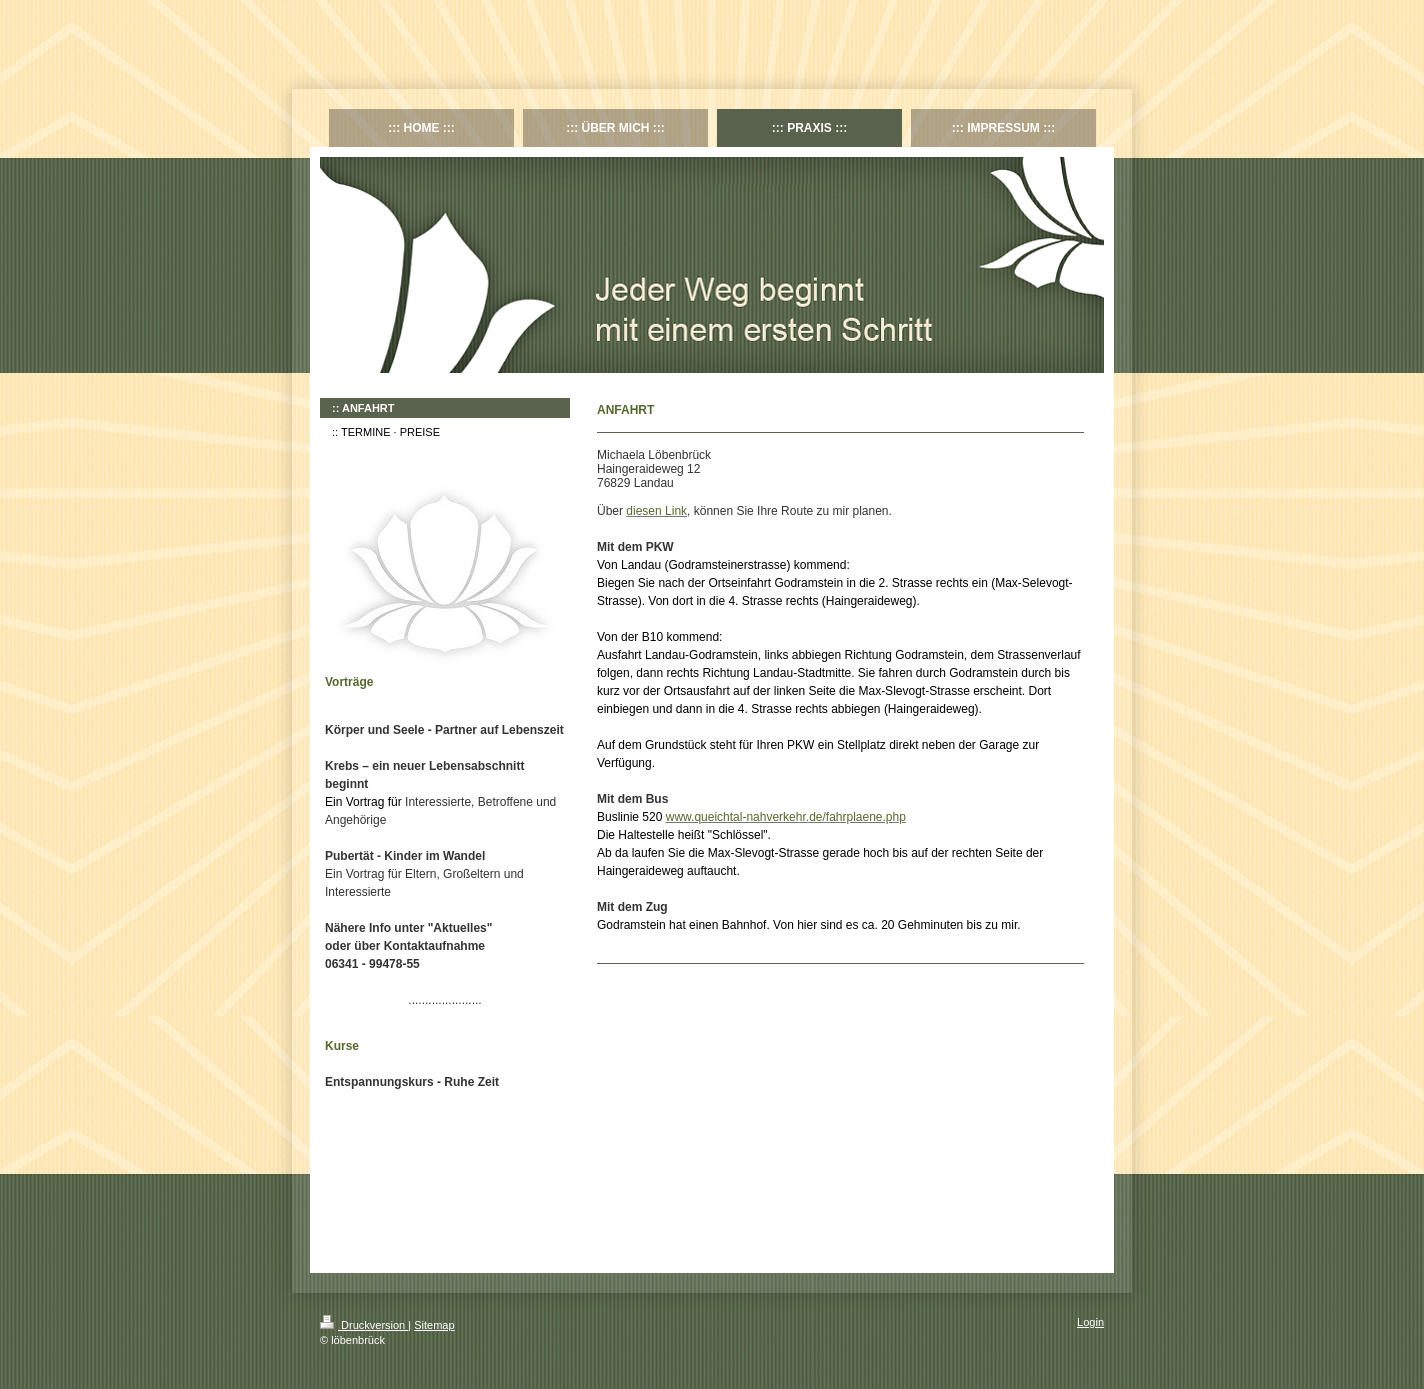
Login (1090, 1322)
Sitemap (434, 1325)
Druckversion (364, 1325)
